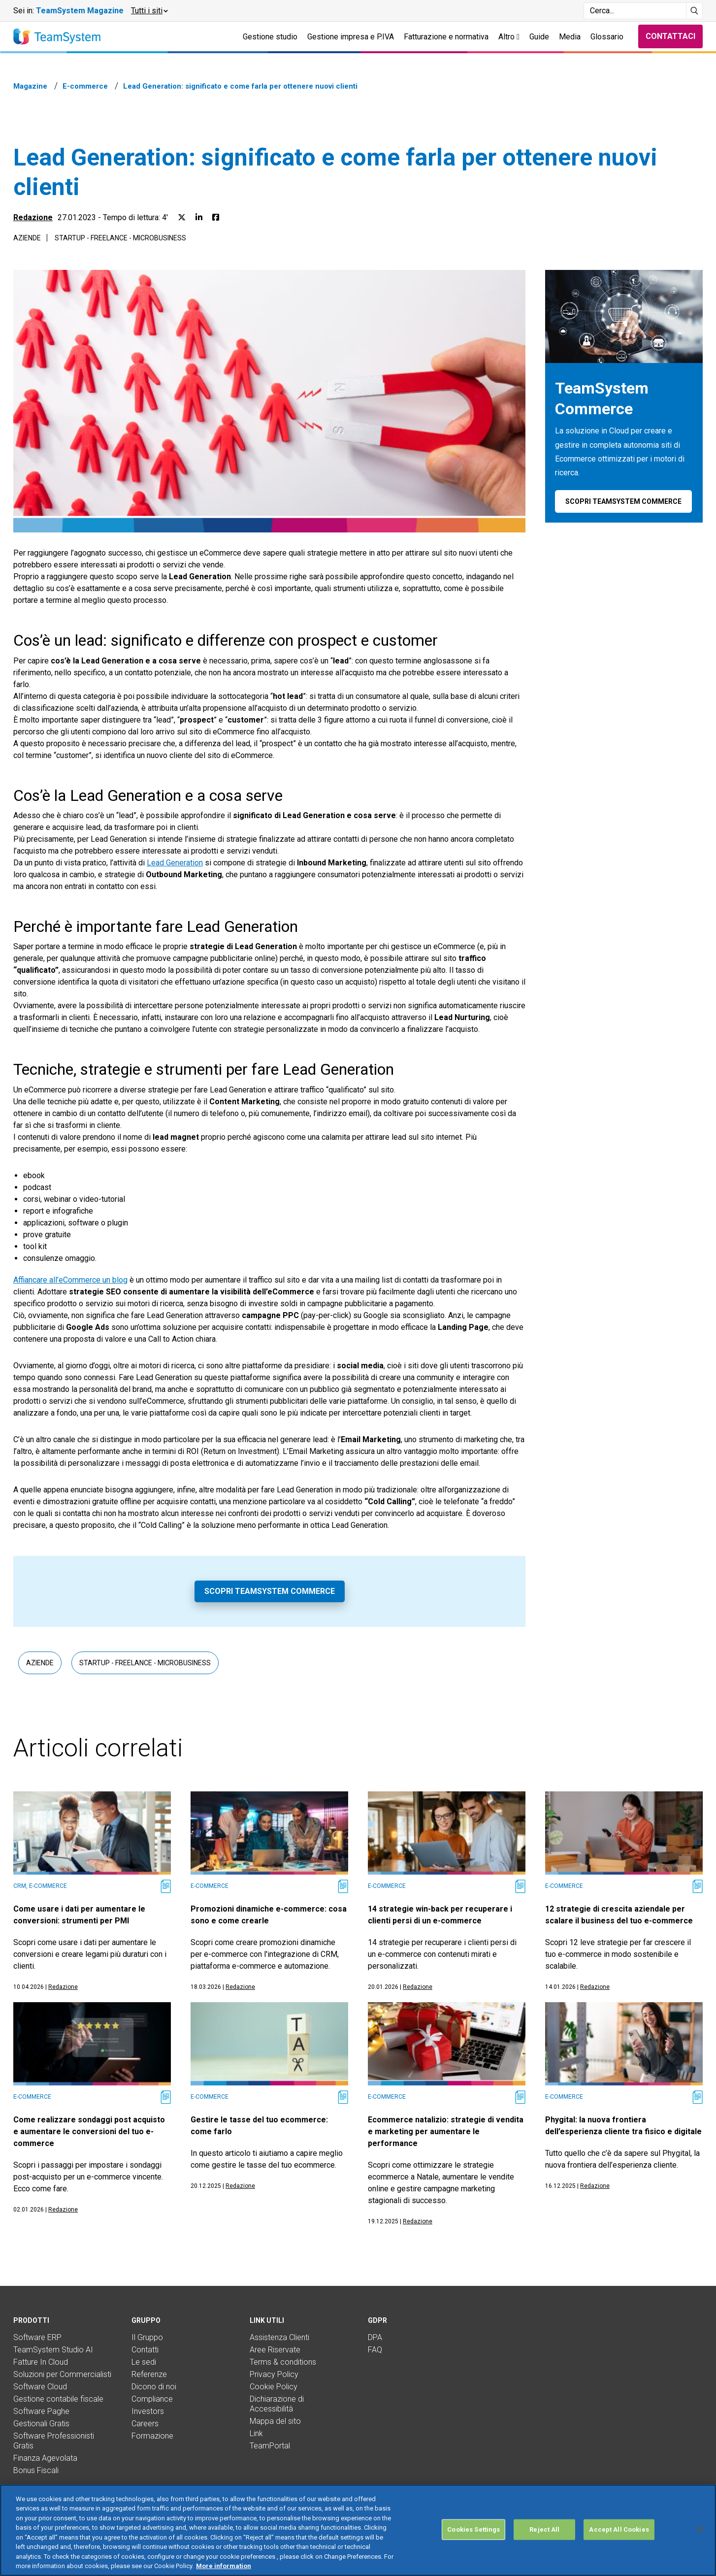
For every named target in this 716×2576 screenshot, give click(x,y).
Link (256, 2433)
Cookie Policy (273, 2386)
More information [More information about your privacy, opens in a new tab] (223, 2566)
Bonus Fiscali (36, 2470)
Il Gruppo (147, 2337)
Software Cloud (40, 2386)
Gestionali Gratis (41, 2423)
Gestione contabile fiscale (58, 2399)
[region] (358, 2530)
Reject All (544, 2529)
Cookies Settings (473, 2529)
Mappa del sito (275, 2421)
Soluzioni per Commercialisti (62, 2374)
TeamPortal (270, 2445)
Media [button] (570, 36)
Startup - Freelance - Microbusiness (120, 238)
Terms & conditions (283, 2362)
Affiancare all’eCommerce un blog (70, 1280)
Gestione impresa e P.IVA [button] (350, 36)
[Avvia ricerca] (694, 10)
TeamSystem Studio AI (53, 2349)
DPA (375, 2337)
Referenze (149, 2374)
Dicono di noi (153, 2386)
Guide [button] (539, 36)
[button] (149, 11)
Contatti (145, 2349)
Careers (145, 2423)
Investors (147, 2411)
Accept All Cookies (619, 2529)
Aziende (27, 238)
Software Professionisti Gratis (53, 2440)
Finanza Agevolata (45, 2458)
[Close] (700, 2529)
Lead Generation (175, 862)
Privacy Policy (274, 2374)
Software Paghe (41, 2411)
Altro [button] (509, 36)
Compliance (152, 2399)
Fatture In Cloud (40, 2362)
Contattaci (670, 36)
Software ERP (37, 2337)
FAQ (375, 2349)
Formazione (152, 2436)
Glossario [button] (606, 36)
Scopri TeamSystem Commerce (269, 1591)
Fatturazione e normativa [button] (446, 36)
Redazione (33, 217)
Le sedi (143, 2362)
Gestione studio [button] (270, 36)
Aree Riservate (275, 2349)
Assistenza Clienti (279, 2337)
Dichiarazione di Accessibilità (277, 2403)
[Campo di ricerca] (635, 10)
